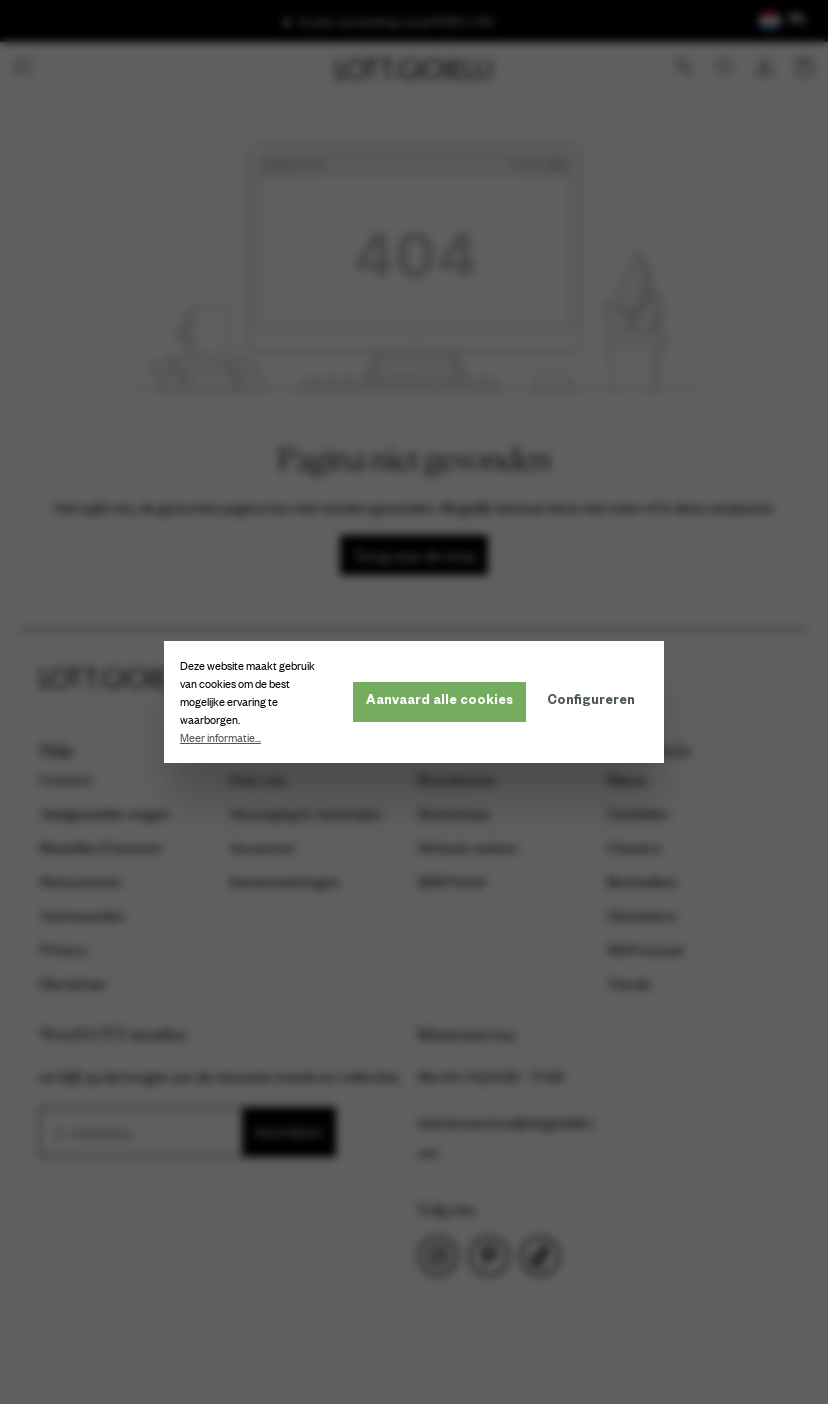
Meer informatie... (220, 738)
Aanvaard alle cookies (439, 702)
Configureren (591, 702)
